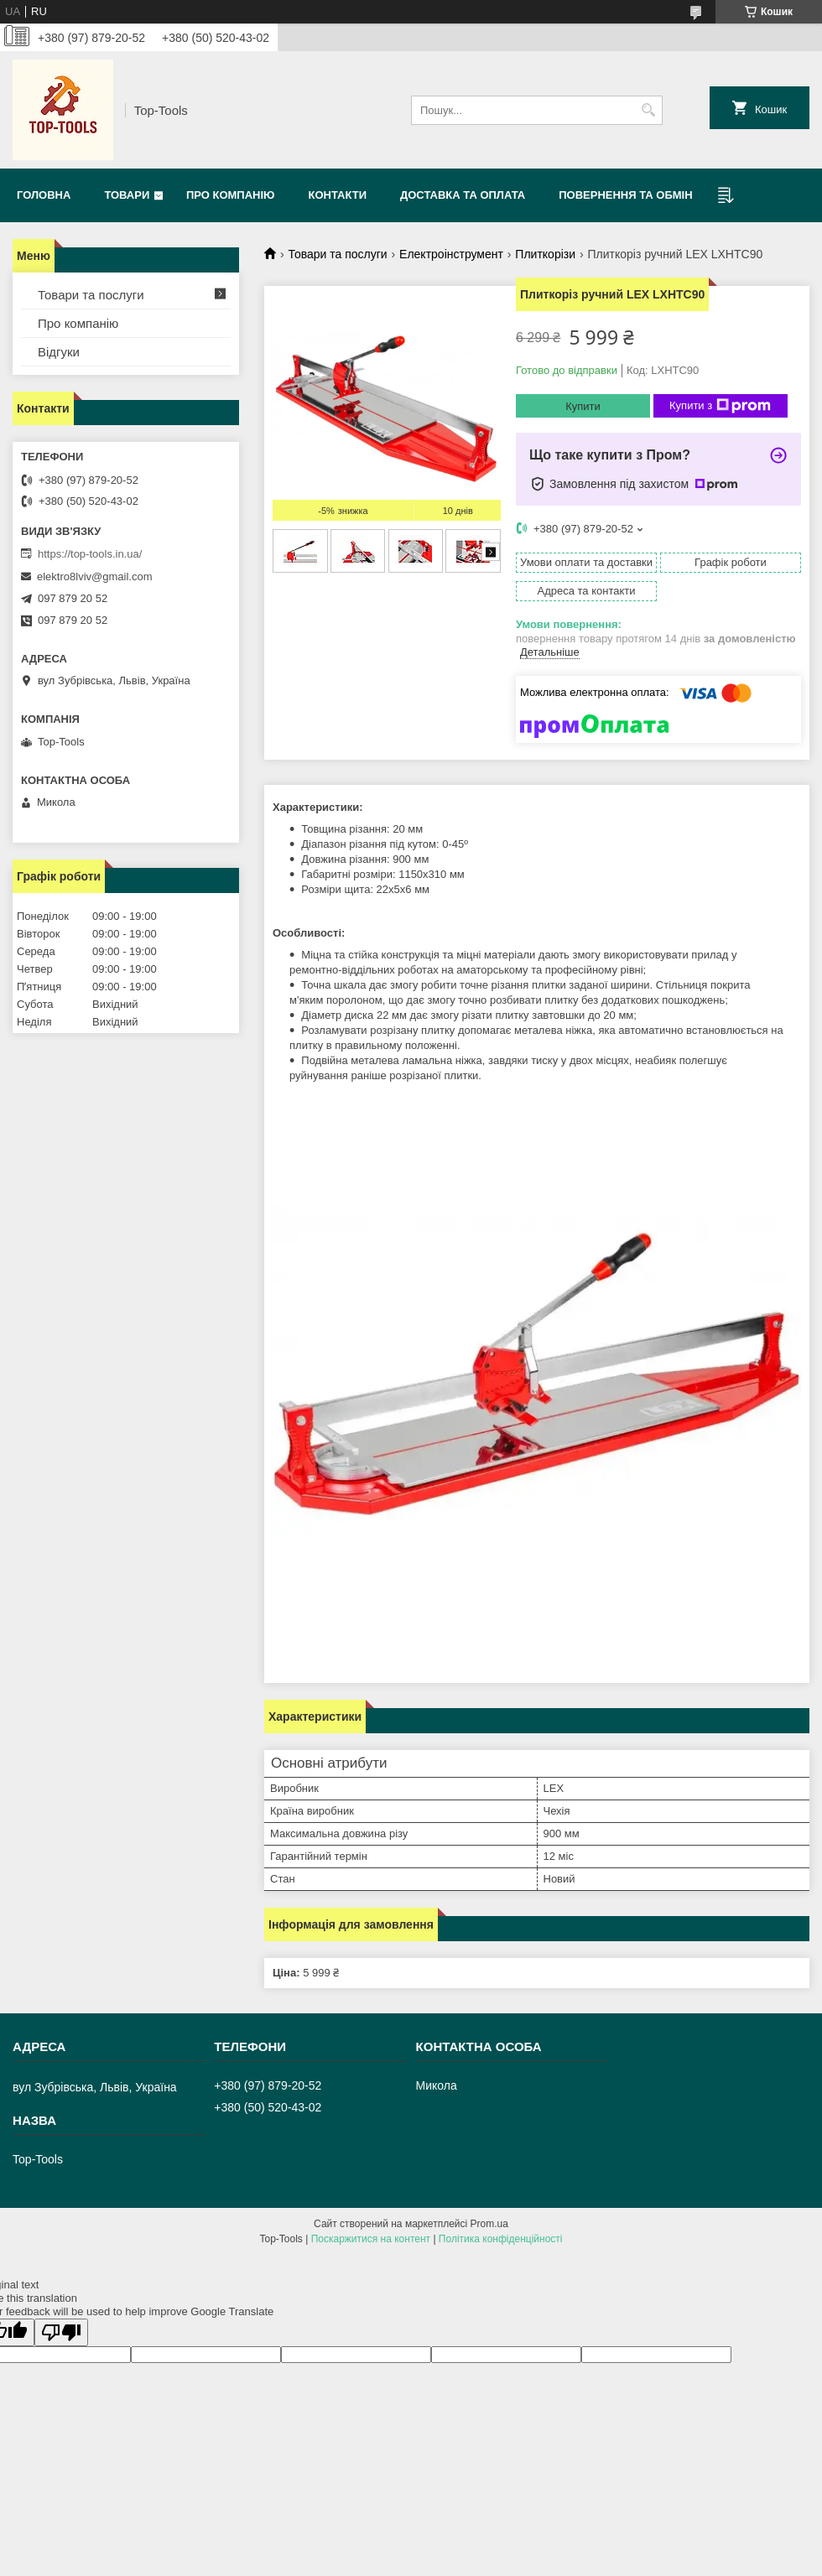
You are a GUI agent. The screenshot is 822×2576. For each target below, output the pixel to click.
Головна (43, 195)
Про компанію (230, 195)
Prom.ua (489, 2224)
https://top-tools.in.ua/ (90, 554)
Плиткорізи (545, 254)
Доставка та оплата (462, 195)
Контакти (337, 195)
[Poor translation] (61, 2332)
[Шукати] (648, 110)
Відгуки (59, 352)
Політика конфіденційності (501, 2239)
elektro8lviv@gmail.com (94, 576)
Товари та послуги (337, 254)
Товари (126, 195)
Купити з (720, 405)
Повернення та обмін (625, 195)
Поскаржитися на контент (370, 2239)
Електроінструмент (451, 254)
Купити (583, 406)
